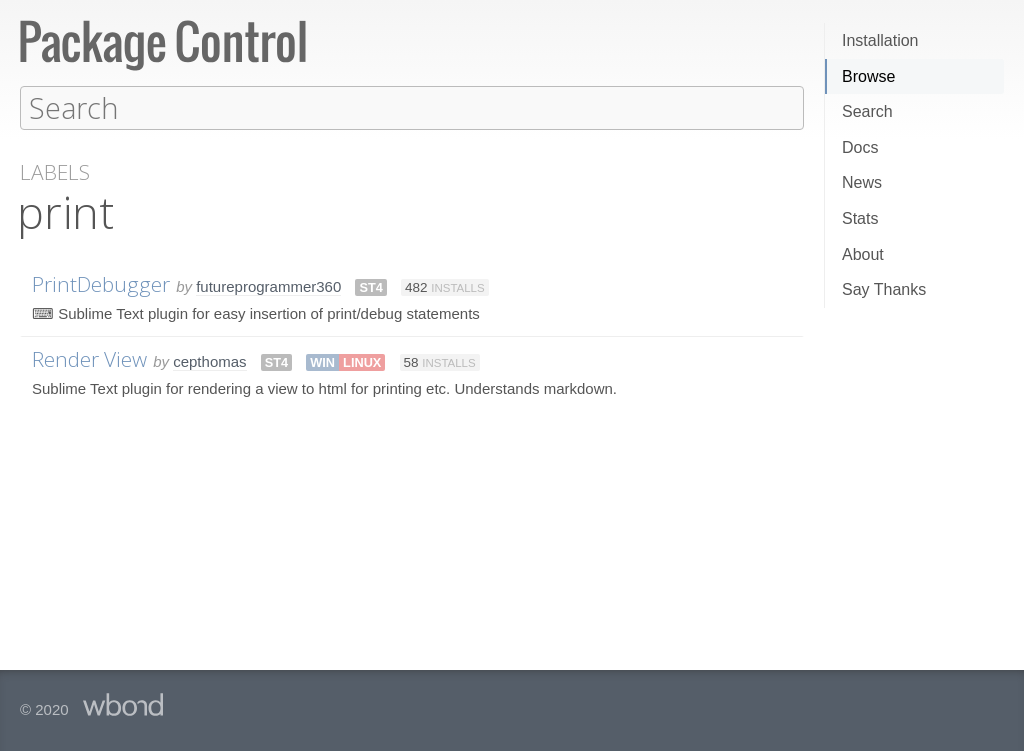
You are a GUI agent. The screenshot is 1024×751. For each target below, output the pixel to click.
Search (867, 111)
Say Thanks (884, 289)
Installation (880, 40)
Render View (89, 358)
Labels (55, 171)
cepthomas (209, 360)
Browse (868, 76)
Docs (860, 147)
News (862, 182)
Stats (860, 218)
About (863, 254)
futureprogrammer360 (268, 285)
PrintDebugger (101, 283)
